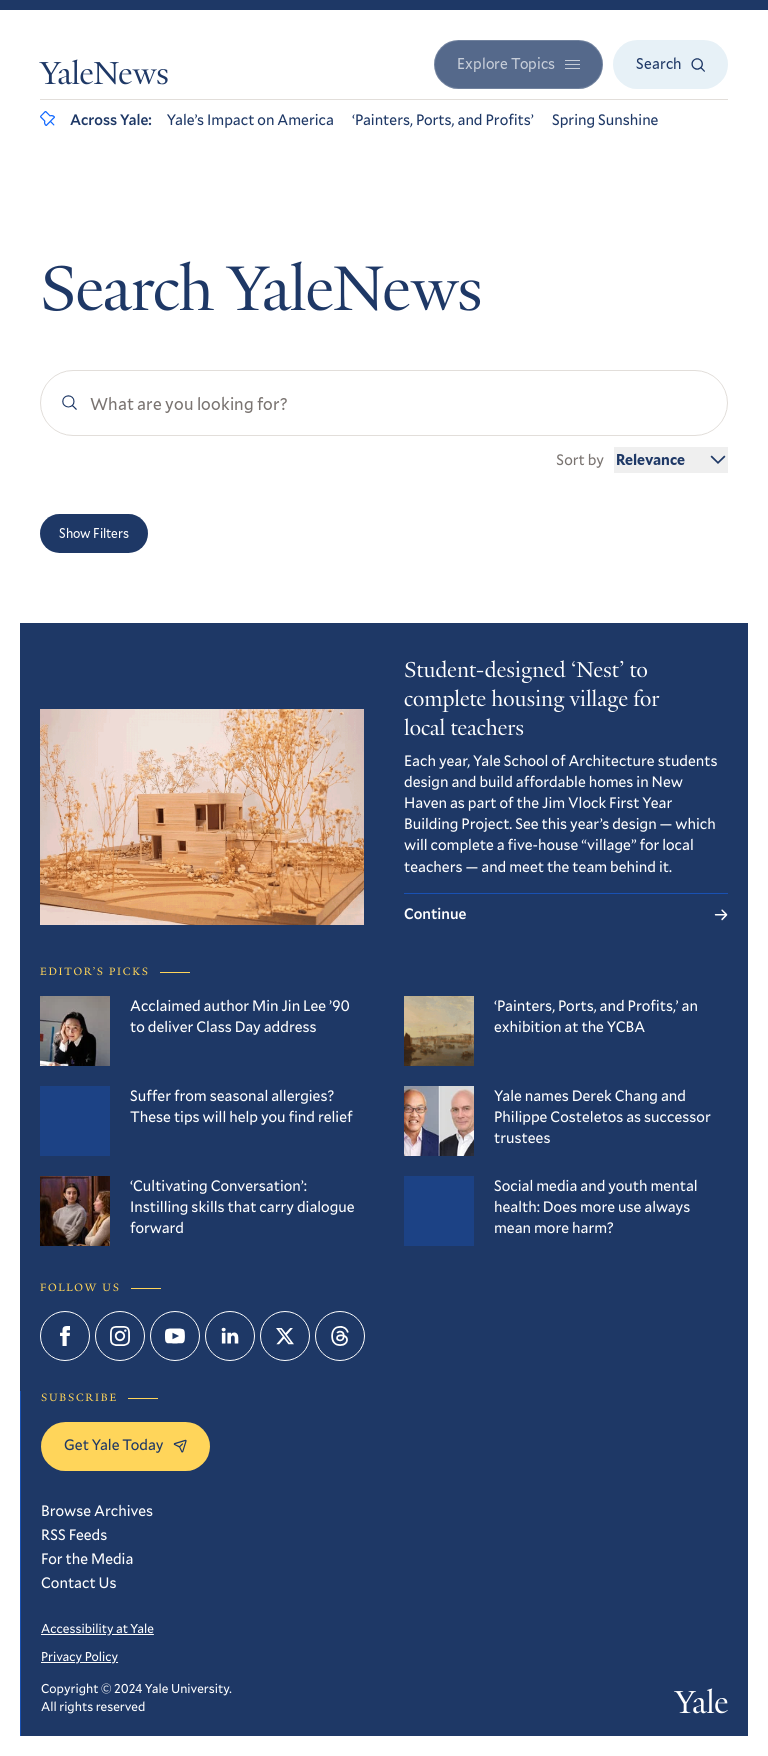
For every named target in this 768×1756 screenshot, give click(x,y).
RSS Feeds (74, 1535)
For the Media (87, 1559)
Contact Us (79, 1583)
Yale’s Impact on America (250, 120)
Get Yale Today (125, 1445)
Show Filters (94, 533)
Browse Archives (97, 1511)
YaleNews (104, 77)
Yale (701, 1706)
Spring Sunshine (605, 120)
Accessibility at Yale (97, 1628)
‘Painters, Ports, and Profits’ (443, 120)
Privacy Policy (79, 1656)
